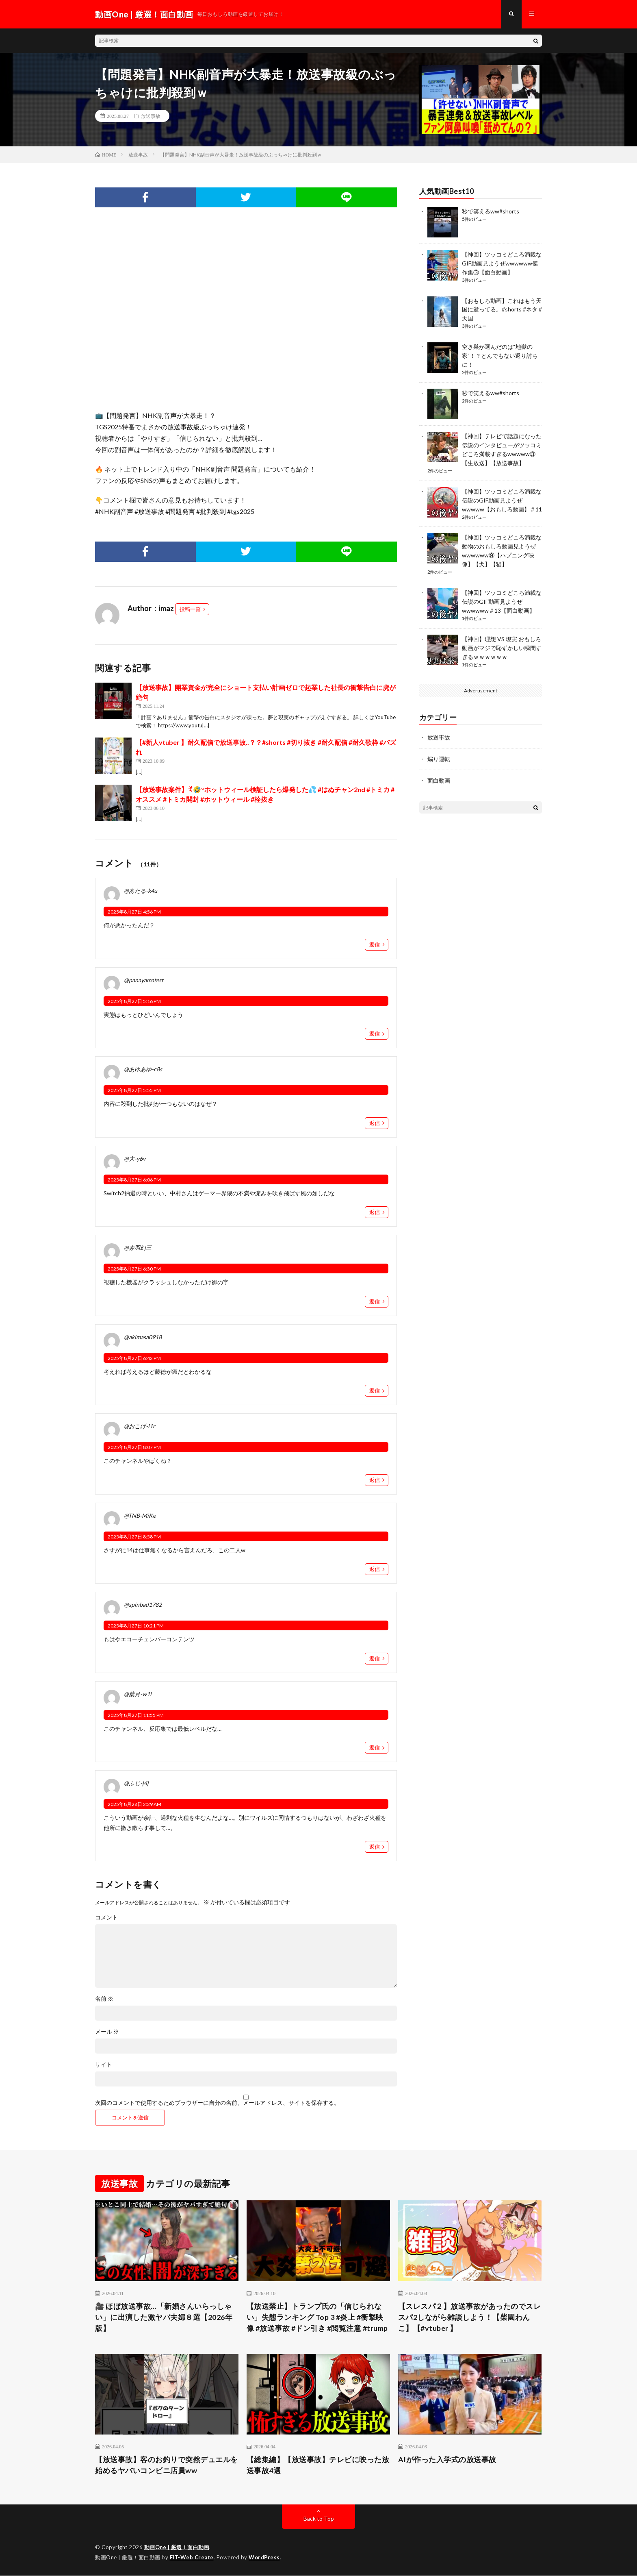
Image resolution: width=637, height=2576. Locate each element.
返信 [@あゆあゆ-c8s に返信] (374, 1123)
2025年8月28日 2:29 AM (134, 1804)
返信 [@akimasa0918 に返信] (374, 1391)
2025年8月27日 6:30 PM (134, 1269)
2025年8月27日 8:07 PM (134, 1448)
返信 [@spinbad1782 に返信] (374, 1658)
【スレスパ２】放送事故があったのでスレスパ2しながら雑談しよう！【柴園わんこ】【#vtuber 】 (469, 2317)
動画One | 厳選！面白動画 (177, 2547)
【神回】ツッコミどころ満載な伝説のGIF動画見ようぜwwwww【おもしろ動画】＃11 (502, 495)
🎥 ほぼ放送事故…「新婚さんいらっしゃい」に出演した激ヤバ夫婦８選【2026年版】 (163, 2317)
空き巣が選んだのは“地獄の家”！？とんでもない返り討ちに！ (500, 353)
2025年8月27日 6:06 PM (134, 1180)
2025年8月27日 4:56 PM (134, 912)
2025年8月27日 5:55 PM (134, 1091)
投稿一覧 (190, 609)
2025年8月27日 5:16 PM (134, 1001)
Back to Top (318, 2518)
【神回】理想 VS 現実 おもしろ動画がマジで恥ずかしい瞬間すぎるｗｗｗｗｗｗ (502, 639)
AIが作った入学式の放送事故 (447, 2459)
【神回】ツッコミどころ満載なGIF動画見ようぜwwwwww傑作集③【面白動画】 (502, 263)
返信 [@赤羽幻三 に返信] (374, 1301)
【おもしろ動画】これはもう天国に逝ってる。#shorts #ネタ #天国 (502, 308)
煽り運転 (438, 748)
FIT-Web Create (192, 2557)
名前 (104, 1999)
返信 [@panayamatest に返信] (374, 1034)
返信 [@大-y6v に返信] (374, 1212)
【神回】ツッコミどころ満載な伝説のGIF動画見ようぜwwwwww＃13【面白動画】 (502, 593)
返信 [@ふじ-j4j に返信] (374, 1847)
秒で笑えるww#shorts (490, 211)
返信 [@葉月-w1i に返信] (374, 1748)
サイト (103, 2065)
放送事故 (150, 115)
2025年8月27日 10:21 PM (136, 1626)
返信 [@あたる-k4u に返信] (374, 944)
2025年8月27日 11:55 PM (136, 1715)
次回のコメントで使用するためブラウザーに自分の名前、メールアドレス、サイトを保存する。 (217, 2103)
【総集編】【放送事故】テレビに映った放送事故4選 (318, 2465)
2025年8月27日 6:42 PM (134, 1358)
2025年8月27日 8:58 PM (134, 1537)
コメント (106, 1918)
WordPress (264, 2557)
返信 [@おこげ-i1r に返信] (374, 1480)
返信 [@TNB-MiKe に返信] (374, 1569)
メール (107, 2032)
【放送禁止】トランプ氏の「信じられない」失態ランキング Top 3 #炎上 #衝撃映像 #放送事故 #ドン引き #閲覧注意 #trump (317, 2317)
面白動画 (438, 769)
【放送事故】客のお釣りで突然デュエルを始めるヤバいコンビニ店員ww (166, 2465)
